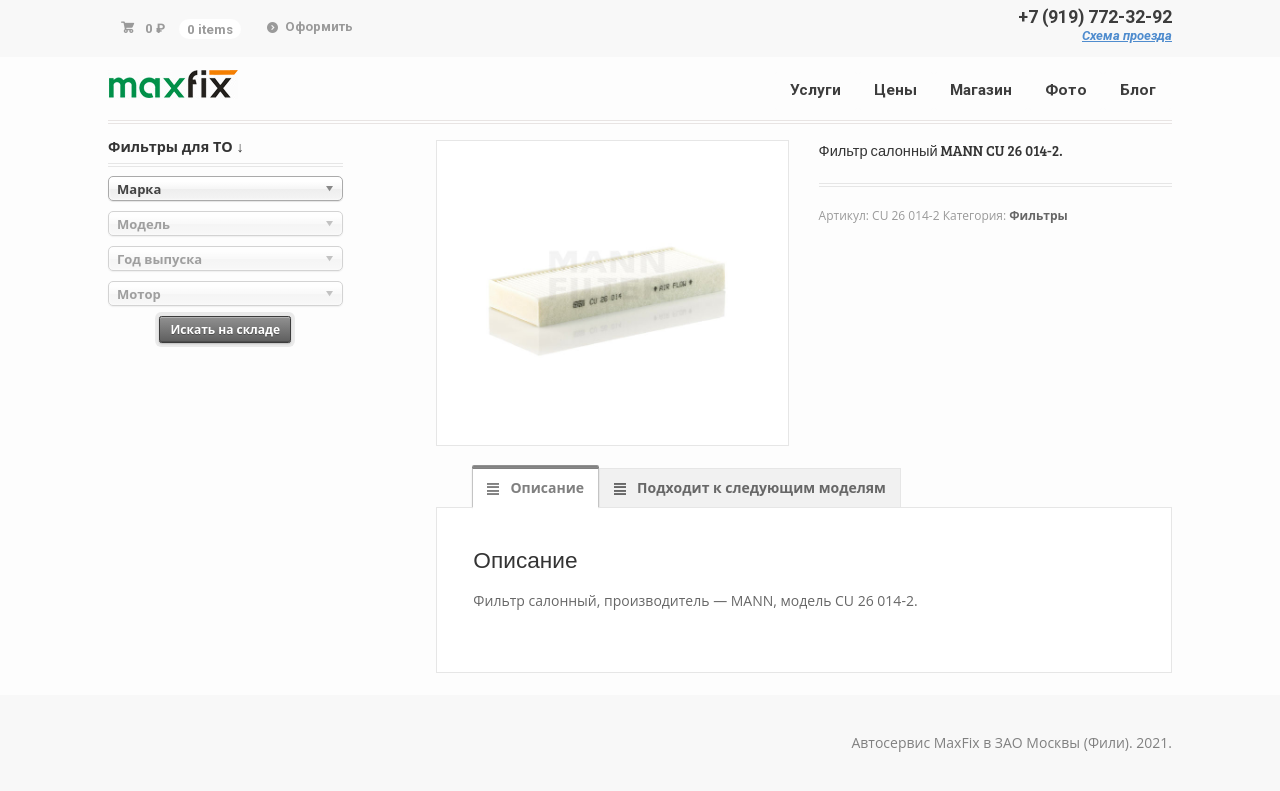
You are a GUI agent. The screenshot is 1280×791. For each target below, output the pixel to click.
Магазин (981, 90)
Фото (1066, 90)
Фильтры (1038, 215)
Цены (895, 90)
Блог (1138, 90)
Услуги (815, 90)
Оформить (319, 26)
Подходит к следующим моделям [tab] (759, 487)
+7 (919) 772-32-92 (1095, 17)
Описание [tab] (545, 487)
